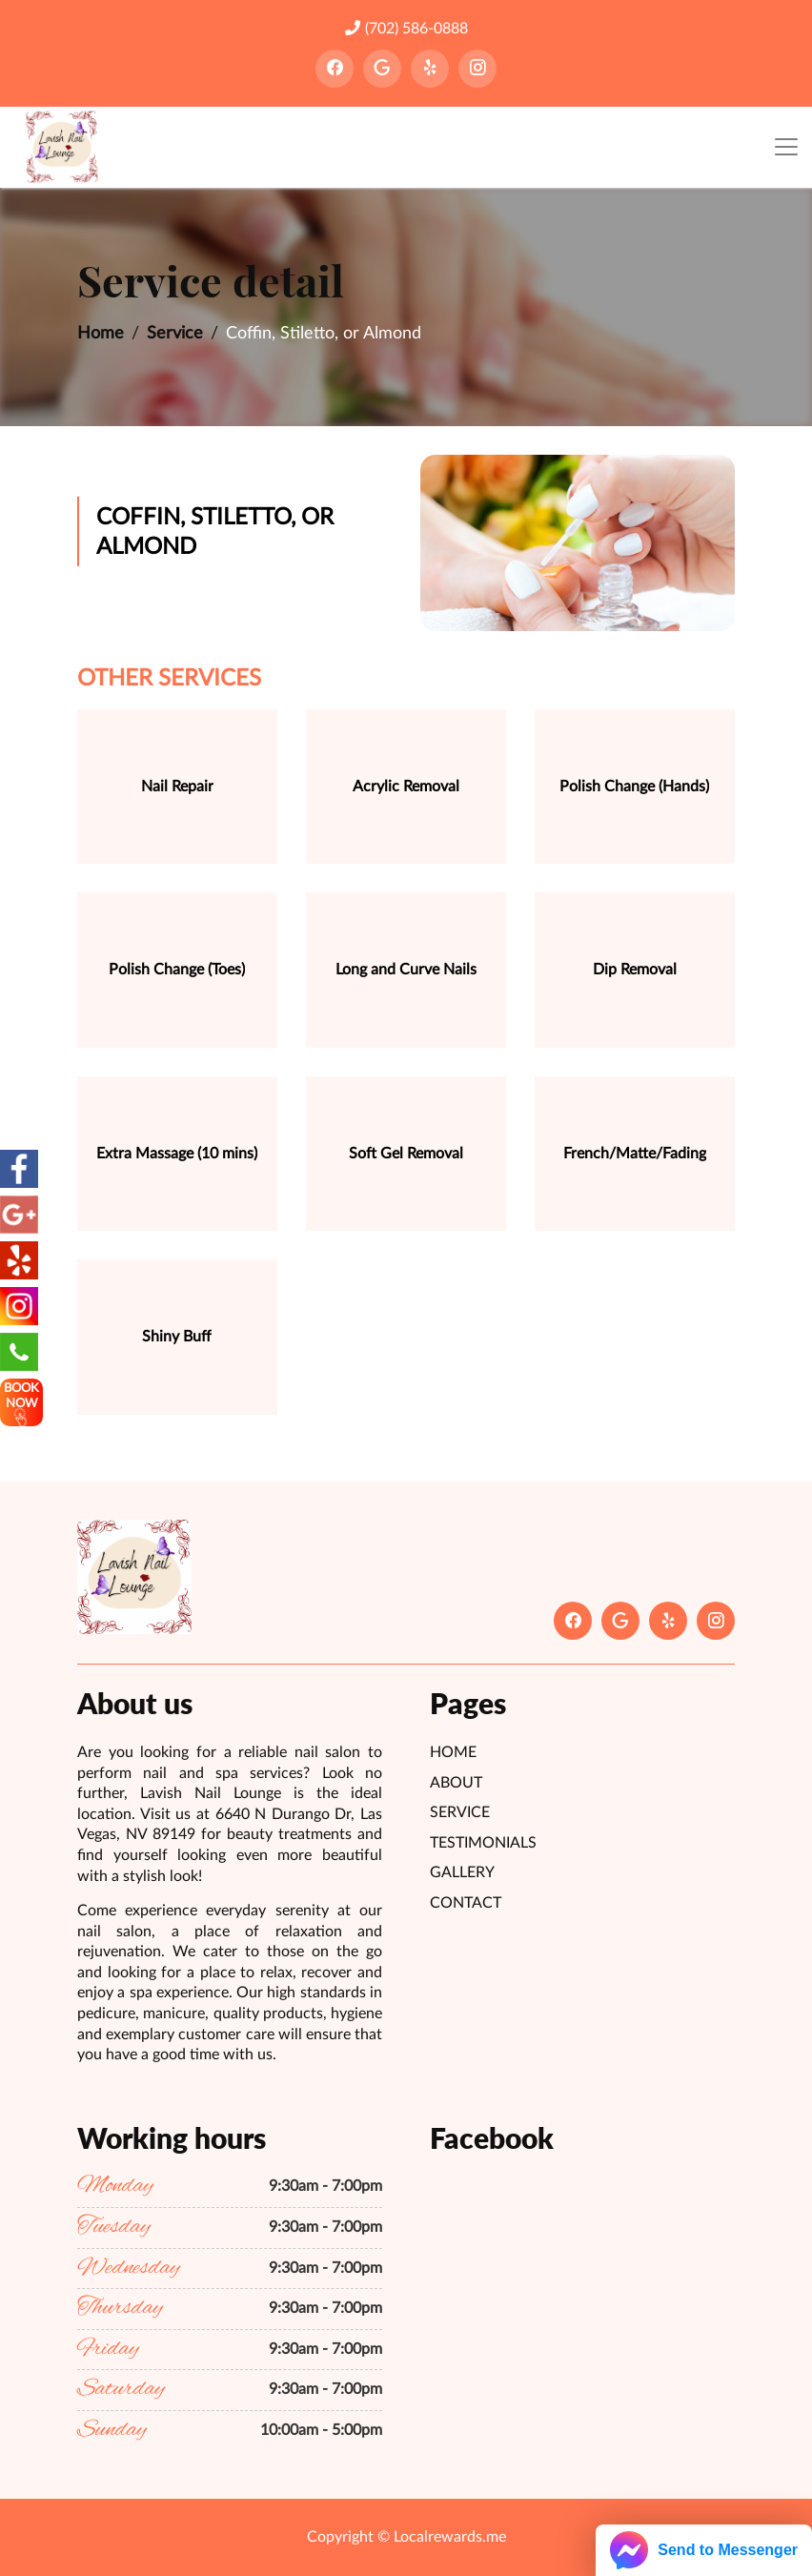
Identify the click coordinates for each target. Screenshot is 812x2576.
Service (175, 333)
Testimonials (483, 1842)
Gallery (462, 1872)
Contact (465, 1903)
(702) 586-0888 (406, 28)
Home (100, 333)
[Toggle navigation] (786, 147)
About (456, 1782)
